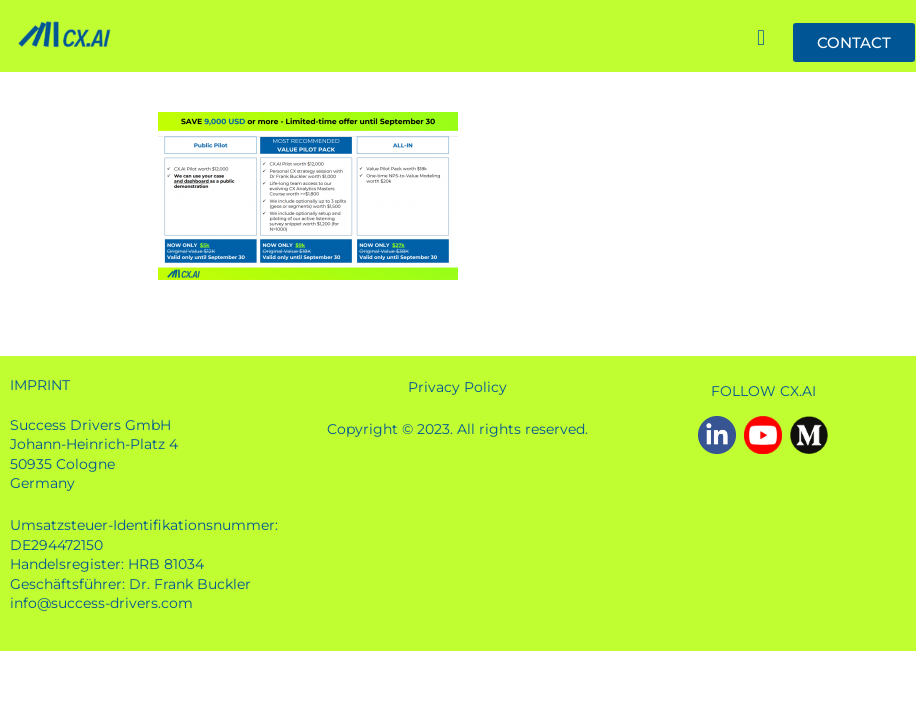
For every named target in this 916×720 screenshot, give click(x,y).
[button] (760, 39)
